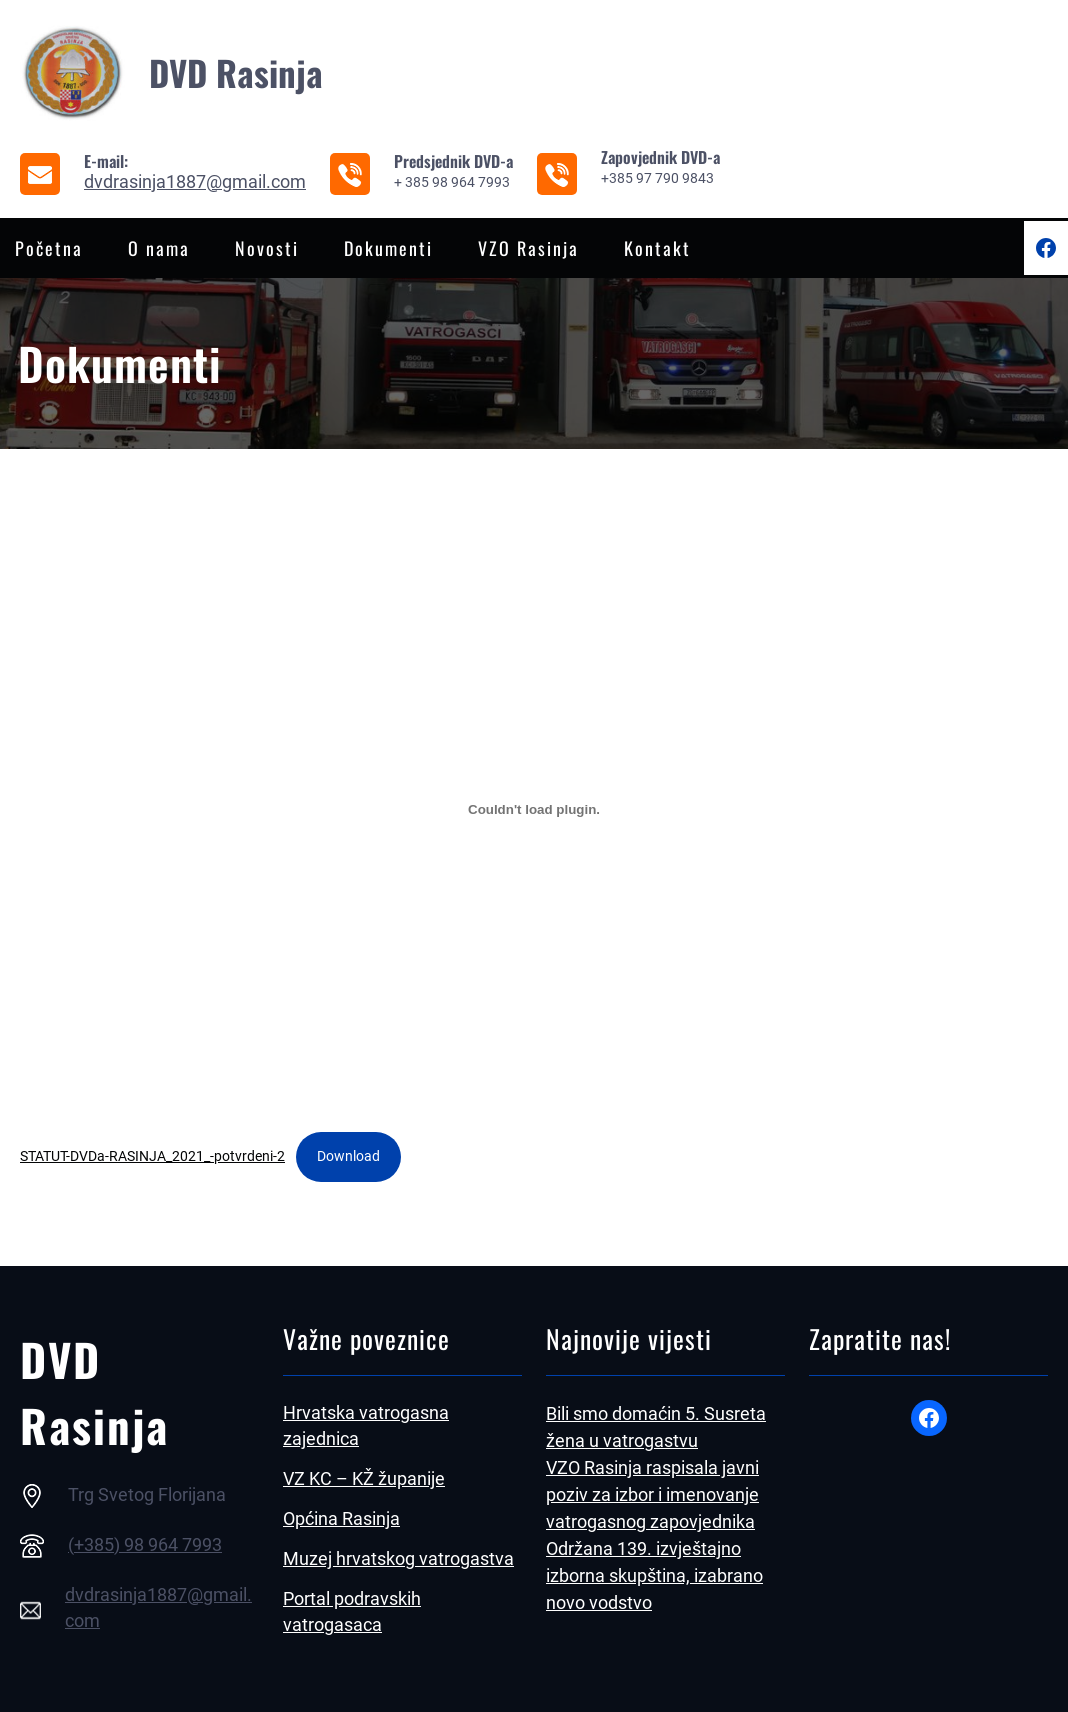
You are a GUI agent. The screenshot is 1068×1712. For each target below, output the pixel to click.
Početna (49, 248)
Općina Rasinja (341, 1518)
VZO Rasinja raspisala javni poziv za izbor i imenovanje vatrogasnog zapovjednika (652, 1494)
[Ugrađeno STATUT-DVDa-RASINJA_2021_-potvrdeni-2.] (534, 809)
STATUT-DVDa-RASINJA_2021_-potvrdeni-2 (152, 1156)
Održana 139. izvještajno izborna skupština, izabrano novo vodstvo (654, 1575)
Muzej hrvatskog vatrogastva (398, 1558)
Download (348, 1156)
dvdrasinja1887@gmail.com (195, 181)
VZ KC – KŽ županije (364, 1478)
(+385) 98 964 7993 (145, 1544)
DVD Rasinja (236, 72)
